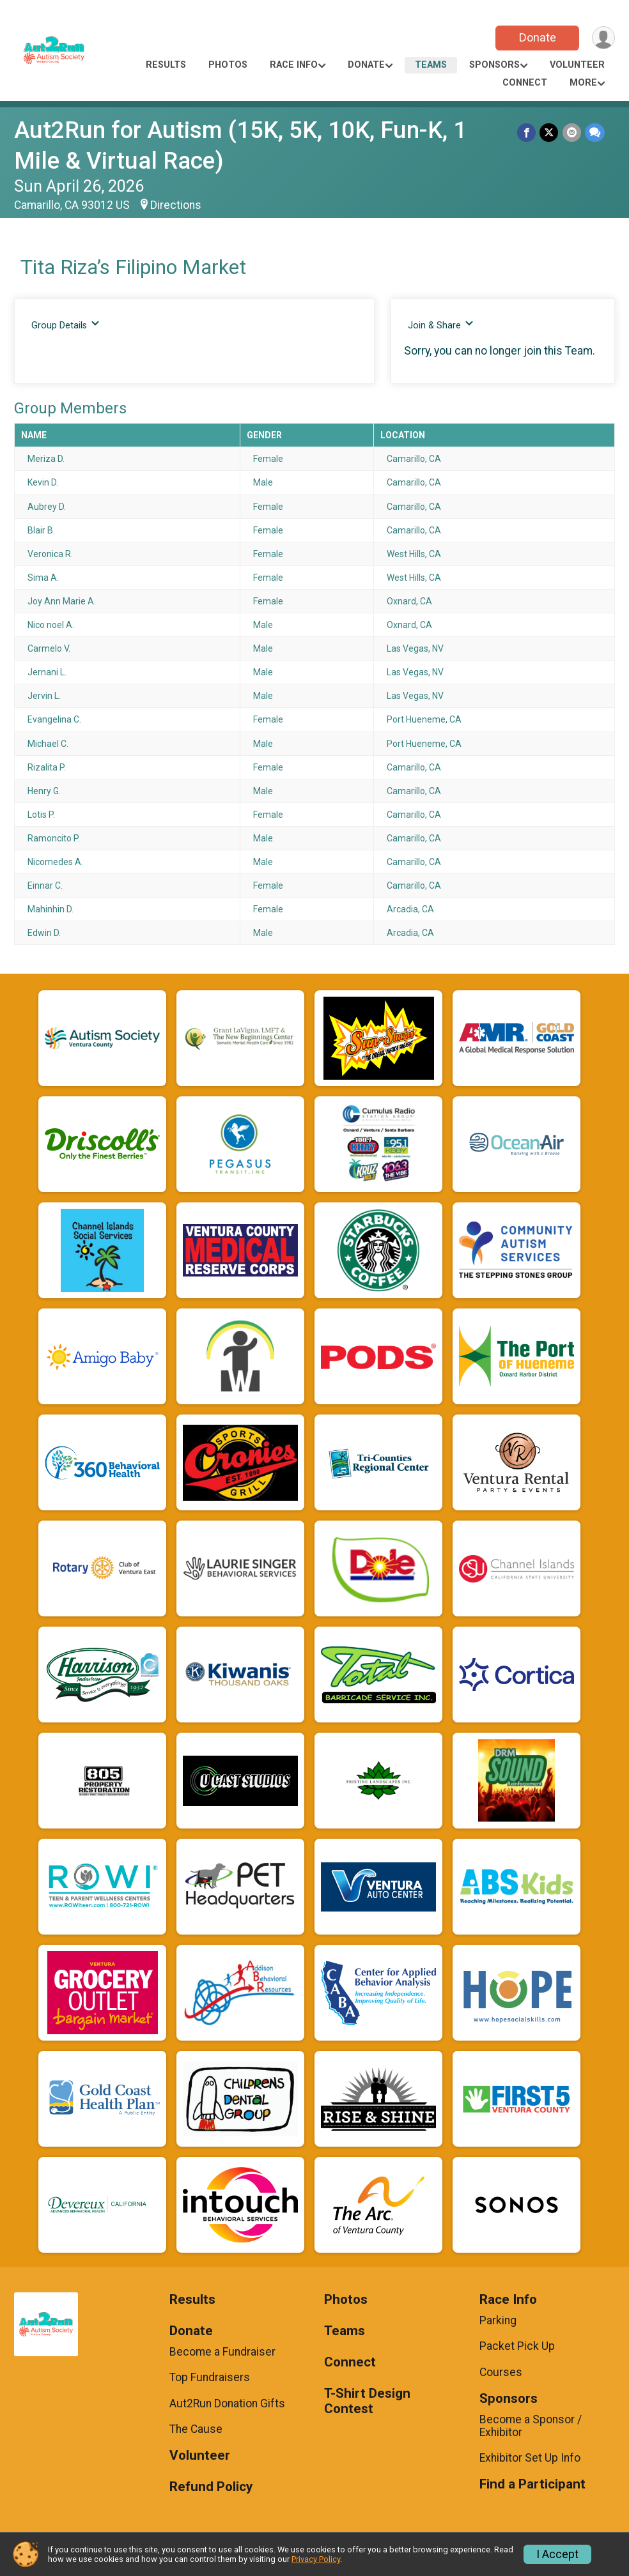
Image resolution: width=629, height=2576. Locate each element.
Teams (431, 64)
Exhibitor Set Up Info (529, 2457)
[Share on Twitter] (549, 132)
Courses (500, 2372)
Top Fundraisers (209, 2377)
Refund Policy (210, 2487)
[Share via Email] (572, 132)
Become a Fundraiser (222, 2351)
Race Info (294, 64)
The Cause (195, 2429)
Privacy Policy (315, 2559)
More (583, 82)
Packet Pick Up (517, 2346)
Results (166, 64)
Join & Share (441, 325)
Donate (536, 37)
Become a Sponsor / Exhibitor (530, 2426)
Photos (227, 64)
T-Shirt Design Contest (367, 2401)
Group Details (65, 325)
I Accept (557, 2554)
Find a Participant (532, 2484)
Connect (524, 82)
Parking (497, 2320)
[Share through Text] (595, 132)
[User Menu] (603, 38)
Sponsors (494, 64)
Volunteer (577, 64)
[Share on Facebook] (527, 132)
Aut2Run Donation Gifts (227, 2403)
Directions (175, 205)
